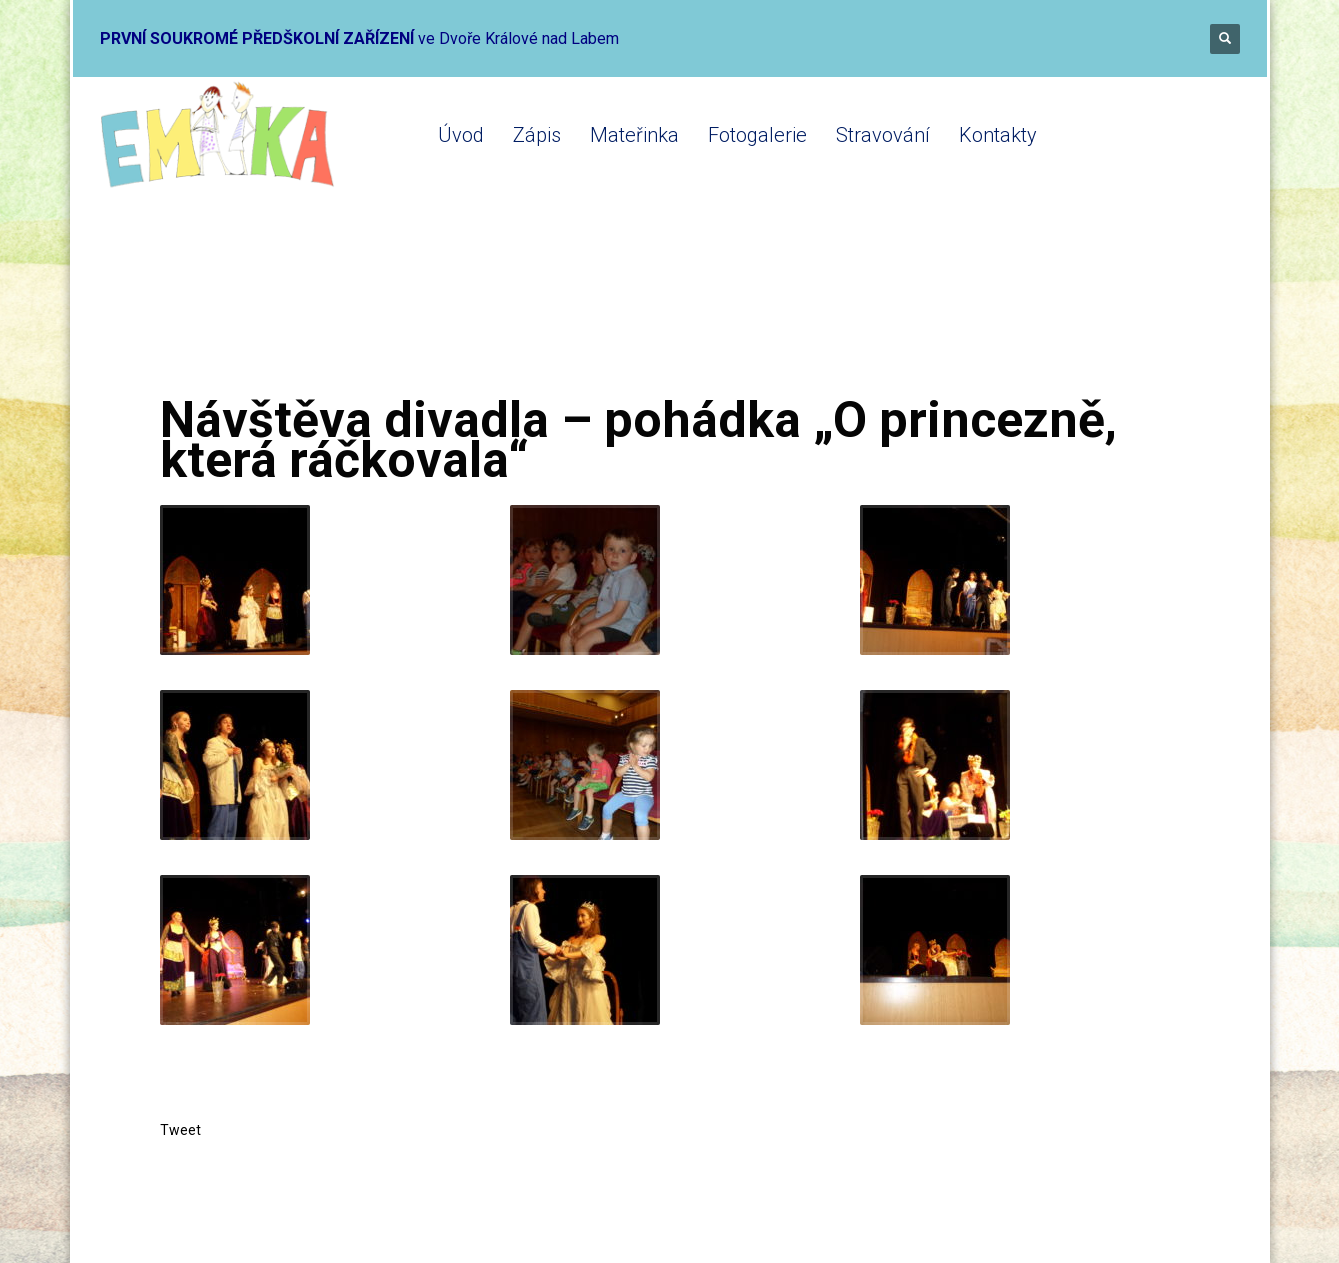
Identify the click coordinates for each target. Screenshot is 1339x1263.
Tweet (180, 1130)
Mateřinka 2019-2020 (427, 312)
